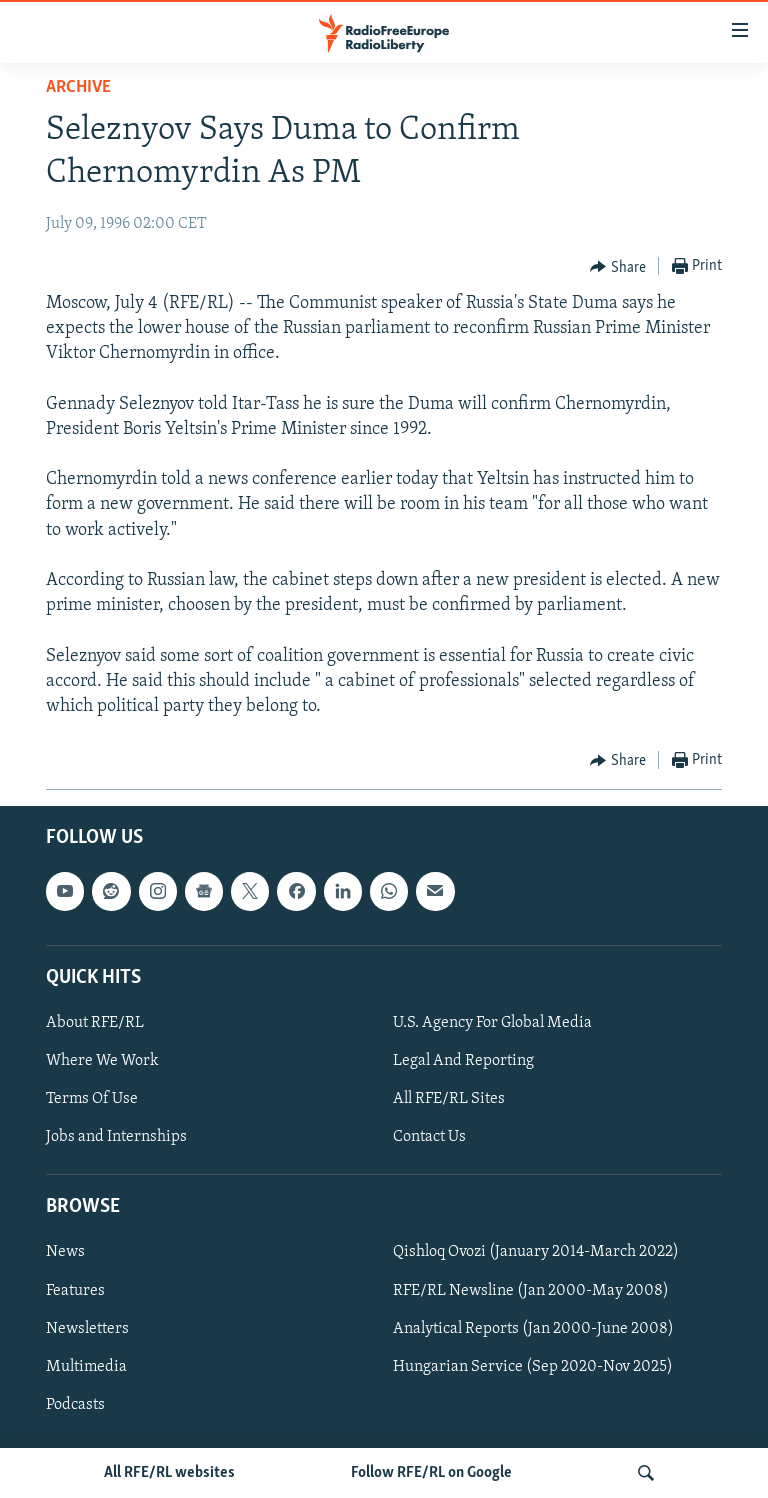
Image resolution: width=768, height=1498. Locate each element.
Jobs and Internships (116, 1137)
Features (75, 1291)
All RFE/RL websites (169, 1473)
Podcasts (75, 1405)
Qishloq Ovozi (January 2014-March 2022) (536, 1253)
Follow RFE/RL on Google (431, 1473)
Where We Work (102, 1061)
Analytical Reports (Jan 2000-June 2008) (533, 1329)
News (65, 1253)
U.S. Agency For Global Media (492, 1023)
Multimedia (86, 1367)
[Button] (618, 267)
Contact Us (429, 1137)
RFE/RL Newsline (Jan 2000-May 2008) (531, 1291)
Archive (78, 87)
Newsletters (87, 1329)
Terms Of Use (92, 1099)
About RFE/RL (95, 1023)
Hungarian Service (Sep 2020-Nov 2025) (533, 1367)
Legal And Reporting (463, 1061)
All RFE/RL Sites (449, 1099)
